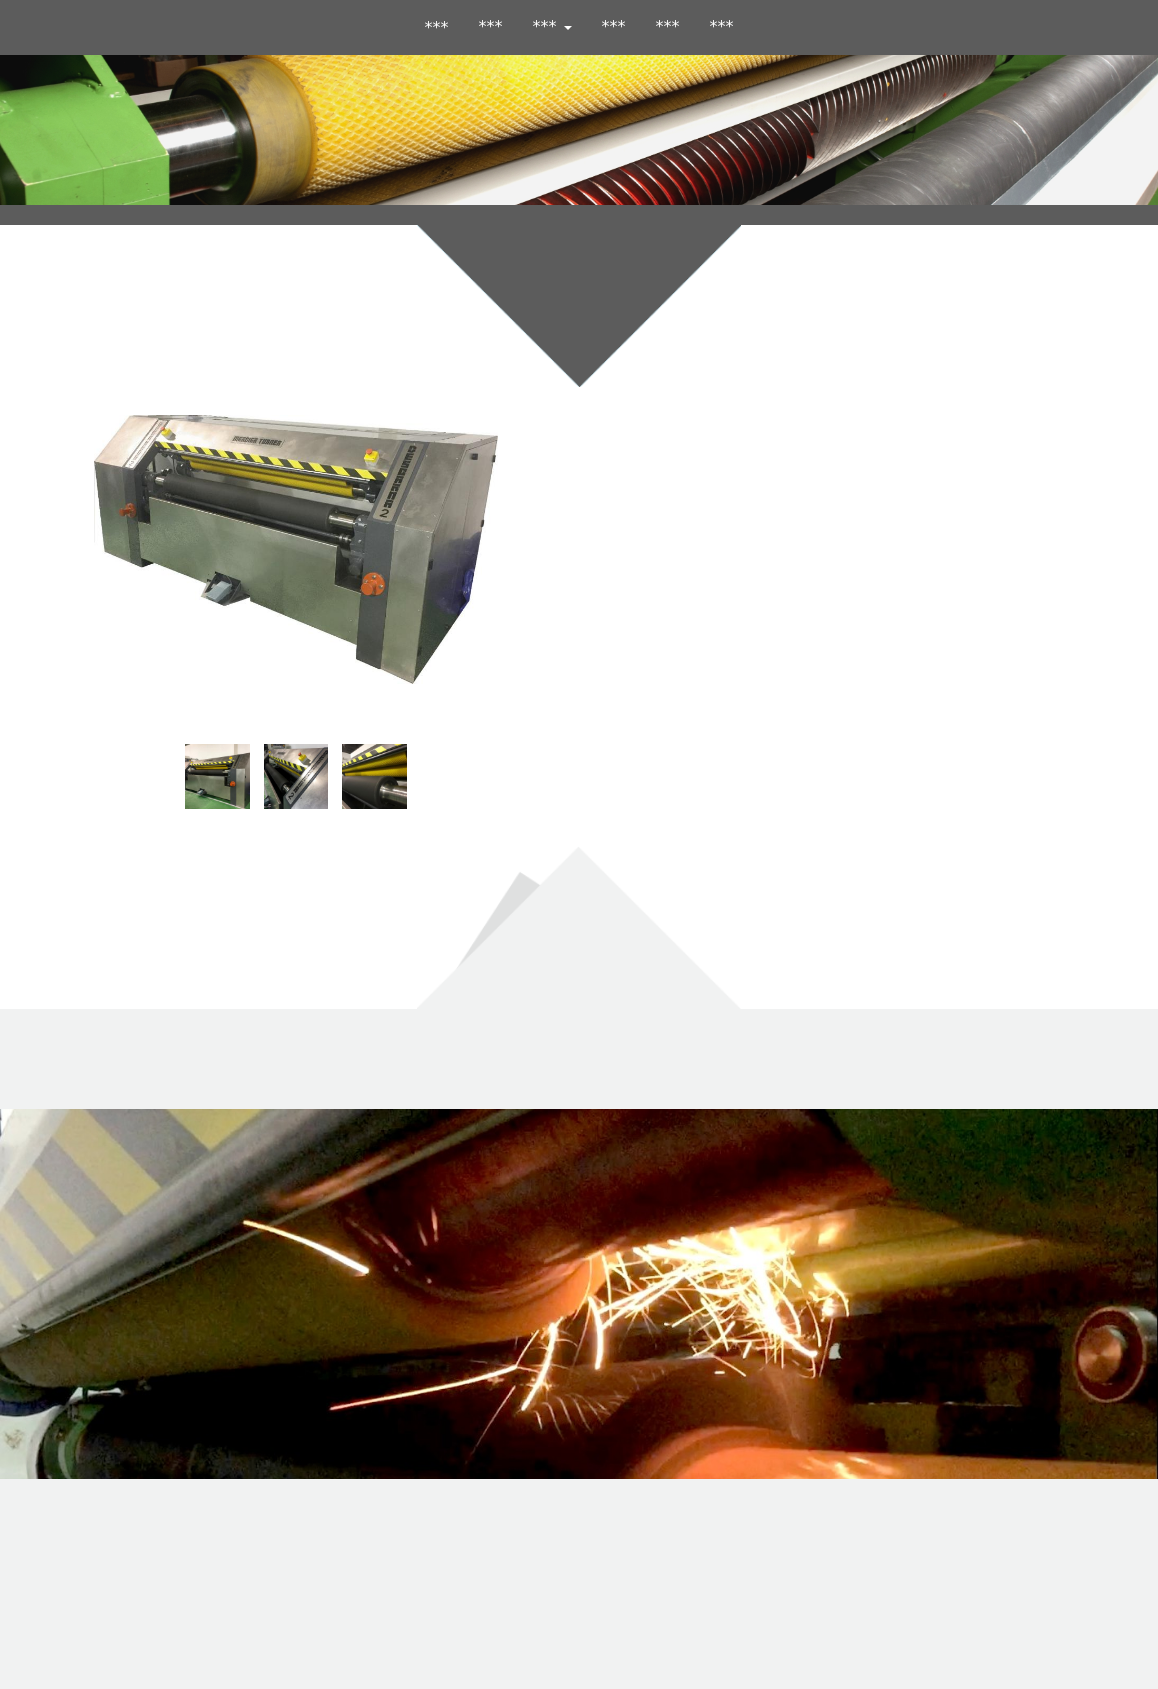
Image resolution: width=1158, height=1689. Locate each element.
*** (491, 26)
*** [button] (552, 26)
